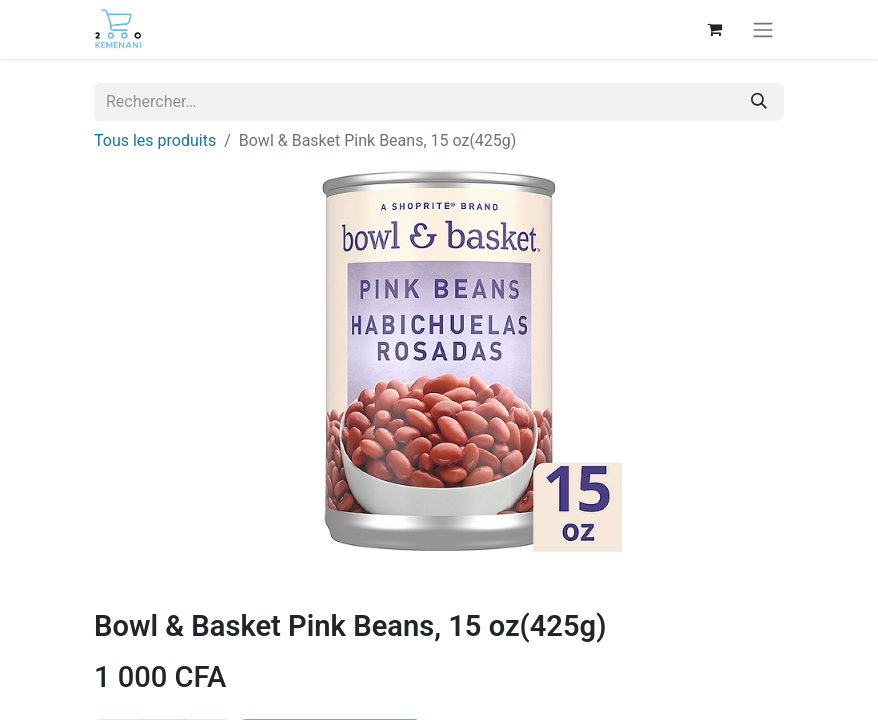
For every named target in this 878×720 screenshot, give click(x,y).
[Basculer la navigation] (763, 29)
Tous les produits (155, 140)
